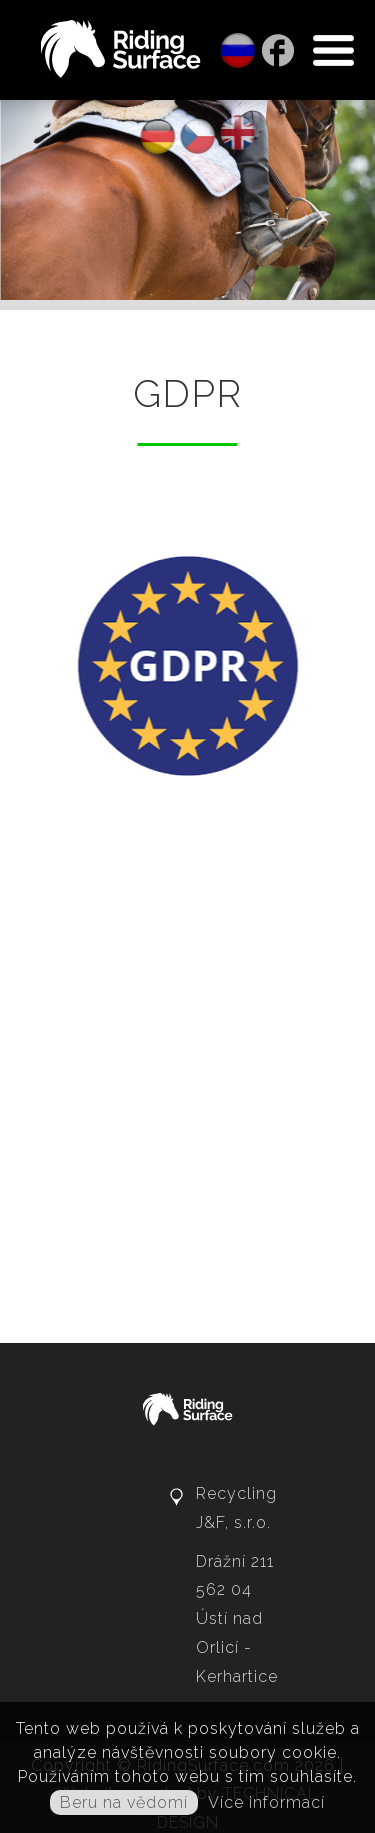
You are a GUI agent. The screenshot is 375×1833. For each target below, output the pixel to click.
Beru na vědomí (124, 1802)
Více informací (266, 1802)
